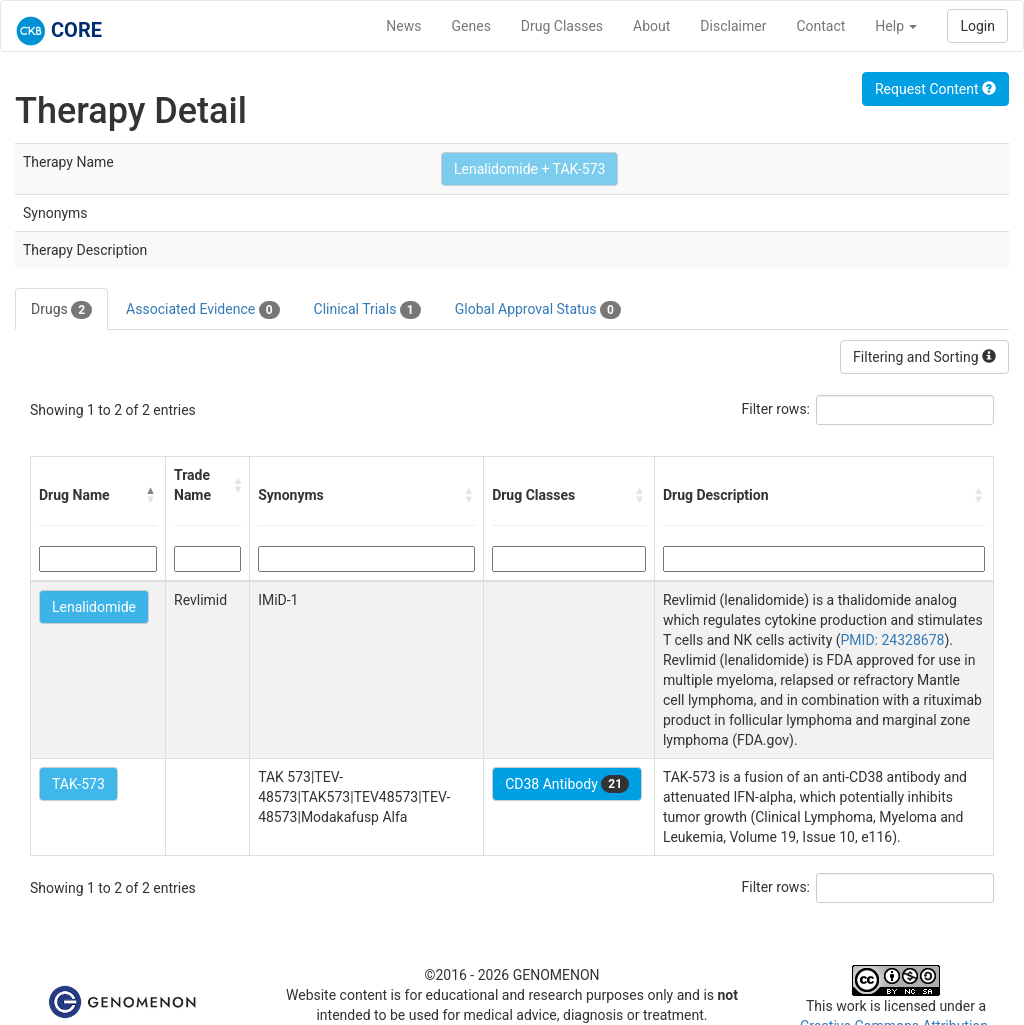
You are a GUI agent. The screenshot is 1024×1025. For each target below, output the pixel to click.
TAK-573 (78, 784)
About (651, 26)
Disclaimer (733, 26)
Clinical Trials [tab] (367, 310)
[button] (151, 495)
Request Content (935, 89)
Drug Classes (562, 26)
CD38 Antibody (567, 784)
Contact (820, 26)
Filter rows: (776, 409)
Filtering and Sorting (924, 357)
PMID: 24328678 (893, 640)
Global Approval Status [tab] (538, 310)
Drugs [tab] (61, 310)
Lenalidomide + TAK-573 (529, 169)
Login (977, 26)
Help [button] (896, 26)
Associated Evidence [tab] (202, 310)
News (403, 26)
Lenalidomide (94, 607)
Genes (471, 26)
